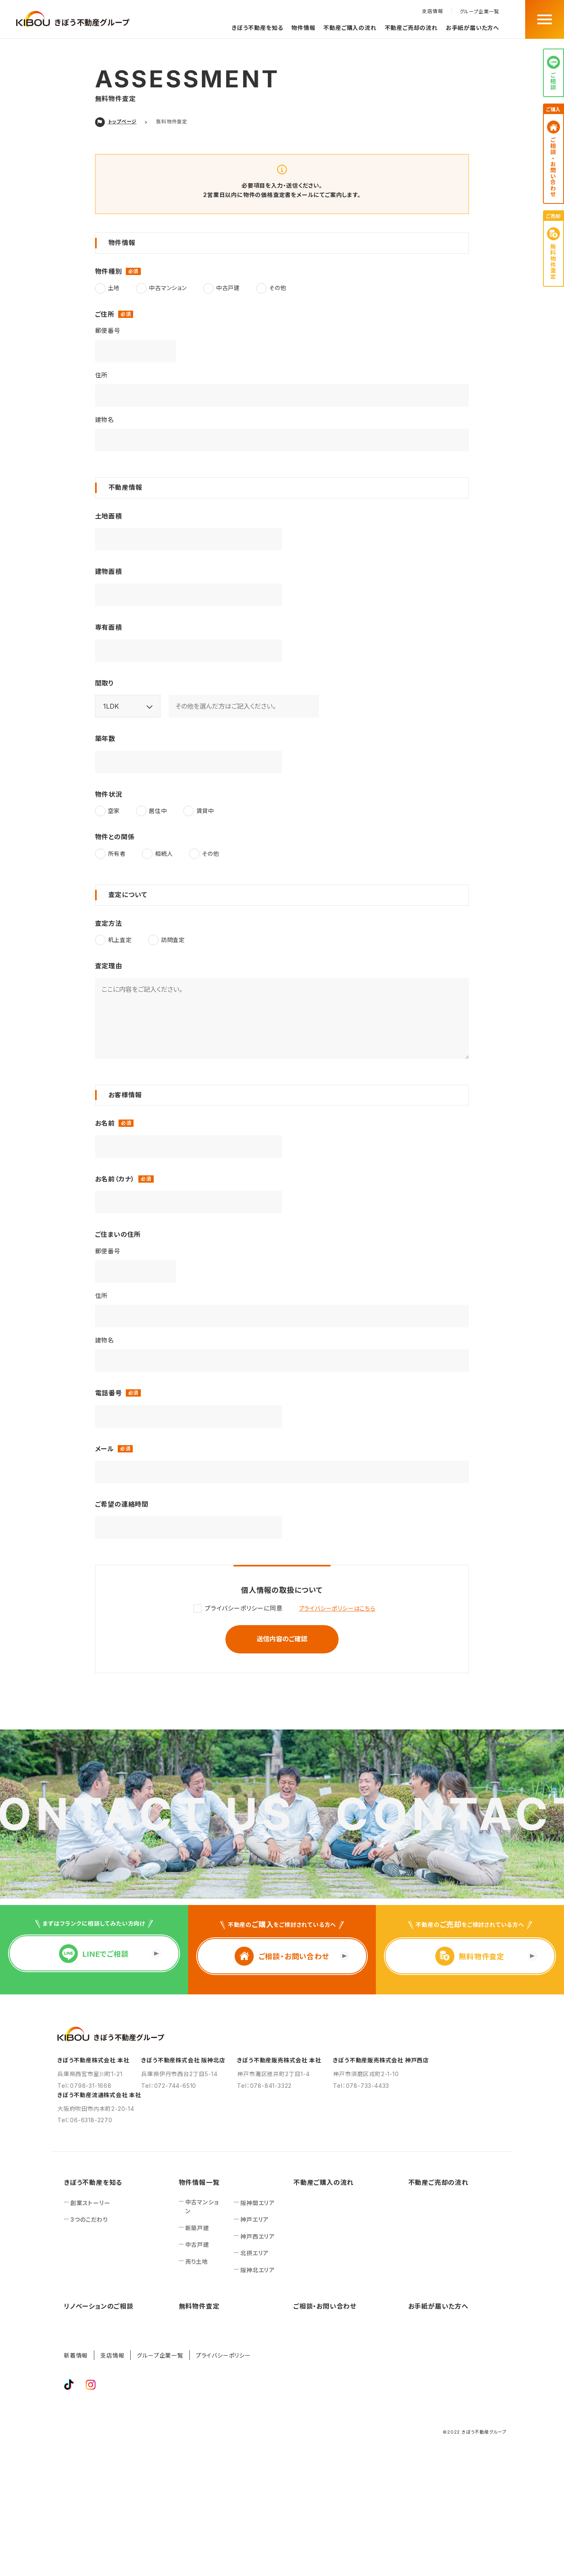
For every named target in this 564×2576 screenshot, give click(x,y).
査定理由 (108, 966)
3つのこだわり (89, 2219)
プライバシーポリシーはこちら (337, 1608)
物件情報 (303, 27)
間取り (104, 683)
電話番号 (109, 1393)
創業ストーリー (90, 2202)
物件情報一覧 (199, 2182)
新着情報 (76, 2355)
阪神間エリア (257, 2202)
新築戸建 (197, 2228)
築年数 (105, 738)
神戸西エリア (257, 2236)
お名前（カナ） (116, 1179)
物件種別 (109, 271)
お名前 (106, 1123)
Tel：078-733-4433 (361, 2085)
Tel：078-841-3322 (264, 2085)
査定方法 (108, 923)
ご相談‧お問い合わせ (324, 2306)
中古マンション (202, 2206)
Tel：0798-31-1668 (84, 2085)
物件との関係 (115, 837)
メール (105, 1449)
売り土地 (196, 2261)
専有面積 (108, 627)
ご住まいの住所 (118, 1234)
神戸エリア (254, 2219)
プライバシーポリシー (223, 2355)
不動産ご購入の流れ (349, 27)
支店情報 (432, 11)
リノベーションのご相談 (99, 2306)
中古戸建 (197, 2244)
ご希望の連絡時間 (121, 1504)
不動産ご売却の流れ (411, 27)
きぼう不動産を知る (257, 27)
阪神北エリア (257, 2270)
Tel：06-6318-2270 (84, 2120)
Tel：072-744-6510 (168, 2085)
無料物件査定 (199, 2306)
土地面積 (108, 516)
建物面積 (108, 571)
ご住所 (106, 314)
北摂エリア (254, 2253)
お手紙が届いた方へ (472, 27)
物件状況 (108, 794)
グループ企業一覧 (479, 11)
